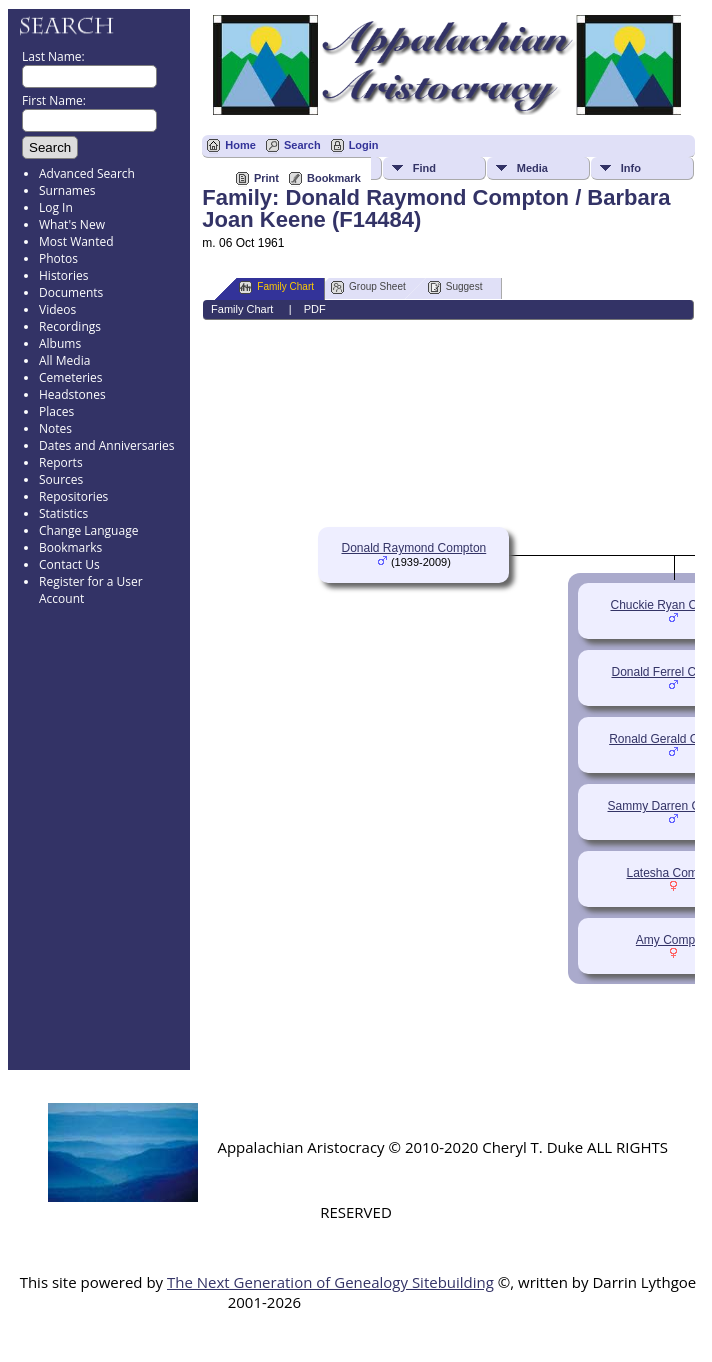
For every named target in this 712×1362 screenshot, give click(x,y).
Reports (61, 462)
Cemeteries (71, 377)
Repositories (73, 496)
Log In (56, 207)
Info (631, 168)
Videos (57, 309)
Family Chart (276, 287)
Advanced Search (87, 173)
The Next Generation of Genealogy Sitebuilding (330, 1282)
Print (266, 178)
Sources (61, 479)
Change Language (88, 530)
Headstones (72, 394)
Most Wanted (76, 241)
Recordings (70, 326)
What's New (72, 224)
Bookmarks (70, 547)
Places (56, 411)
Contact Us (69, 564)
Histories (63, 275)
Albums (60, 343)
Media (532, 168)
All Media (64, 360)
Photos (58, 258)
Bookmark (334, 178)
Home (240, 145)
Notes (55, 428)
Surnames (67, 190)
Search (302, 145)
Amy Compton (674, 940)
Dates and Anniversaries (106, 445)
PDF (315, 309)
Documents (71, 292)
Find (424, 168)
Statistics (63, 513)
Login (364, 145)
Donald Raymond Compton (413, 548)
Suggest (455, 287)
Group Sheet (368, 287)
